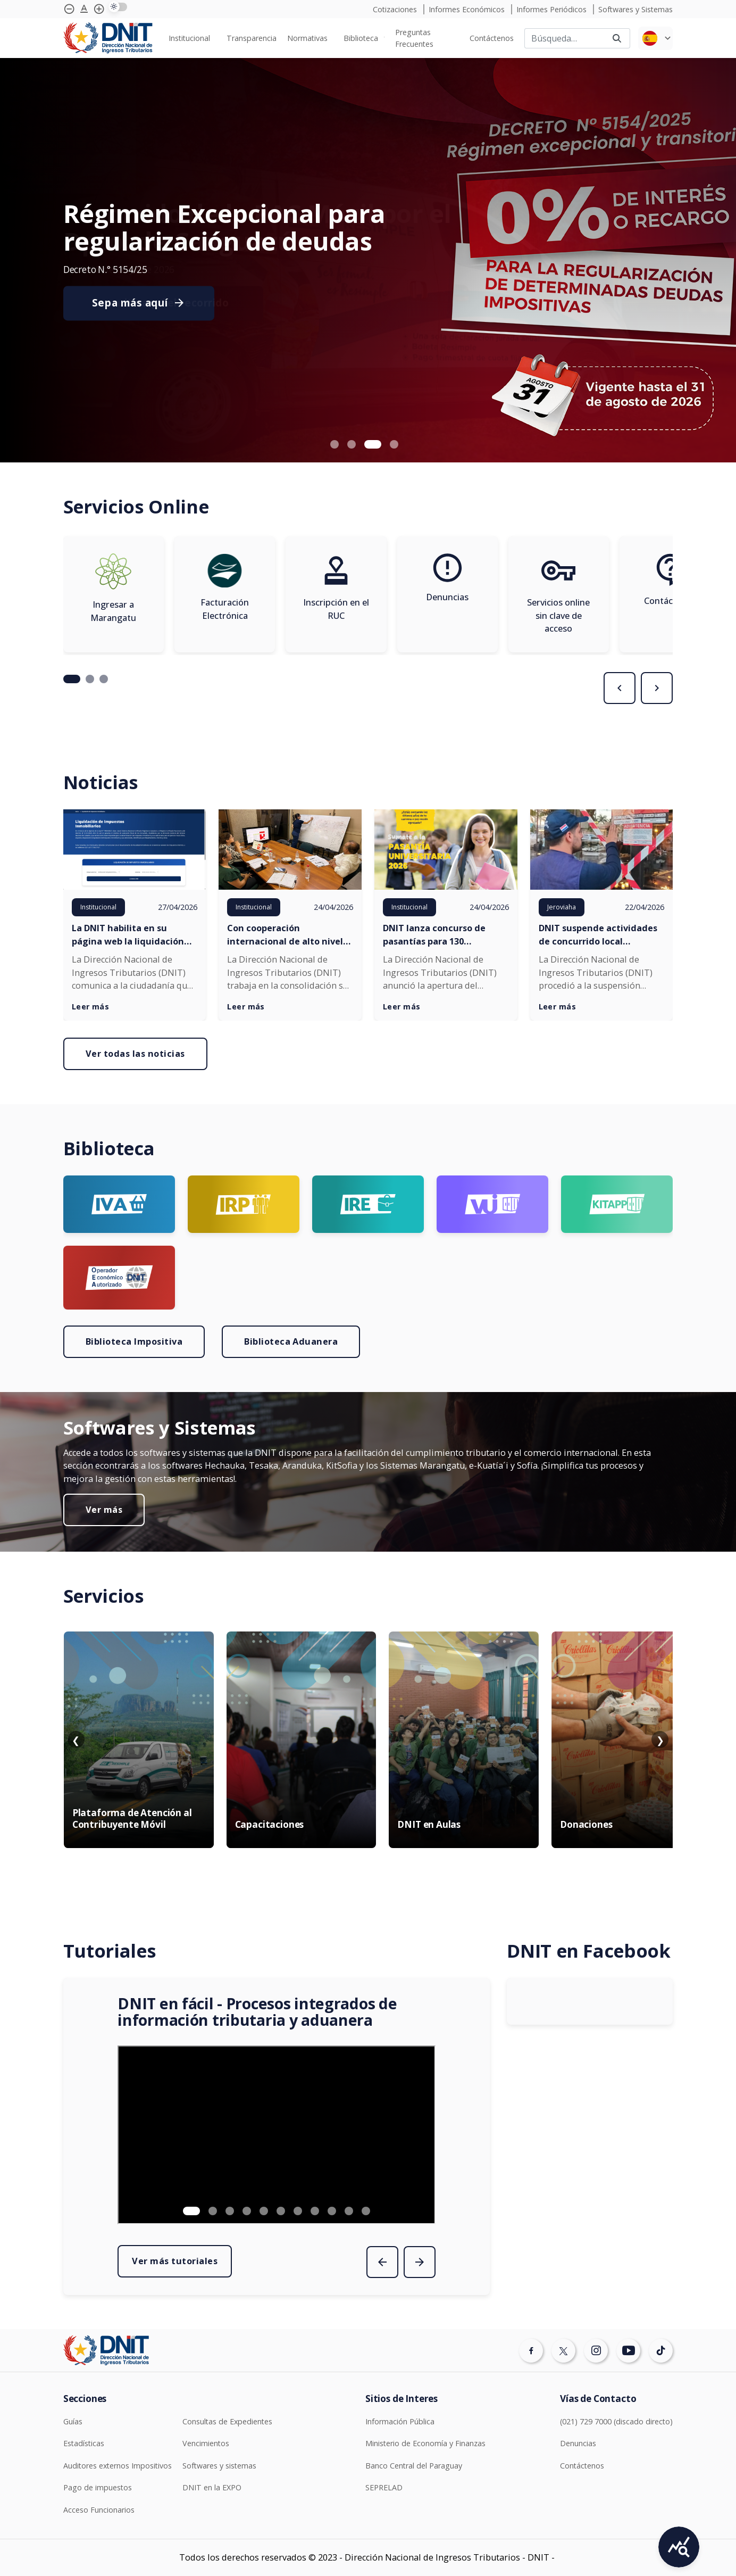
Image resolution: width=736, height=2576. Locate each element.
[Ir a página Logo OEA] (119, 1278)
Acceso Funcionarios (99, 2510)
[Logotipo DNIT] (108, 38)
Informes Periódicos (552, 9)
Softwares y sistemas (219, 2466)
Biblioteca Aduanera (291, 1341)
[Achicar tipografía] (69, 9)
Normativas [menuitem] (307, 38)
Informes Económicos (468, 9)
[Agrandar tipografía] (84, 9)
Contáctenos (582, 2466)
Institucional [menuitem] (189, 38)
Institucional (98, 907)
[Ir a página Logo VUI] (492, 1204)
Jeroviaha (561, 907)
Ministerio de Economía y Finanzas (425, 2443)
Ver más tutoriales (175, 2261)
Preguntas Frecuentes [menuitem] (414, 37)
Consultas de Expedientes (227, 2421)
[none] (192, 38)
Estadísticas (83, 2443)
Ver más (104, 1509)
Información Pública (399, 2421)
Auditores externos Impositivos (117, 2466)
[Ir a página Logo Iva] (119, 1204)
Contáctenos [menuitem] (492, 38)
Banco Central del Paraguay (413, 2466)
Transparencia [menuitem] (252, 38)
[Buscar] (564, 38)
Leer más (90, 1006)
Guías (72, 2421)
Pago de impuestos (97, 2487)
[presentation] (619, 688)
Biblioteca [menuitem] (361, 38)
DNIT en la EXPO (211, 2487)
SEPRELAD (384, 2487)
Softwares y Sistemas (635, 9)
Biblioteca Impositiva (134, 1341)
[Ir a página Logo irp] (243, 1204)
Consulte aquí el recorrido (160, 303)
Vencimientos (205, 2443)
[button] (334, 444)
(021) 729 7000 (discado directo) (616, 2421)
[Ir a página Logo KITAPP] (617, 1204)
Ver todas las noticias (135, 1053)
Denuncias (578, 2443)
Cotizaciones (396, 9)
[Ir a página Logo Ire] (368, 1204)
